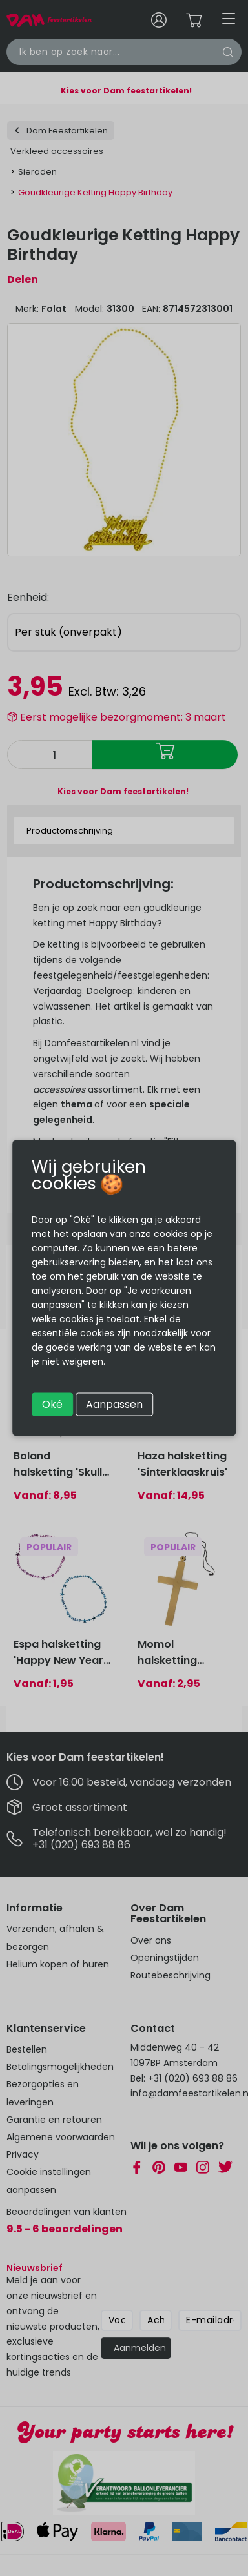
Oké (52, 1404)
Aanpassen (114, 1404)
